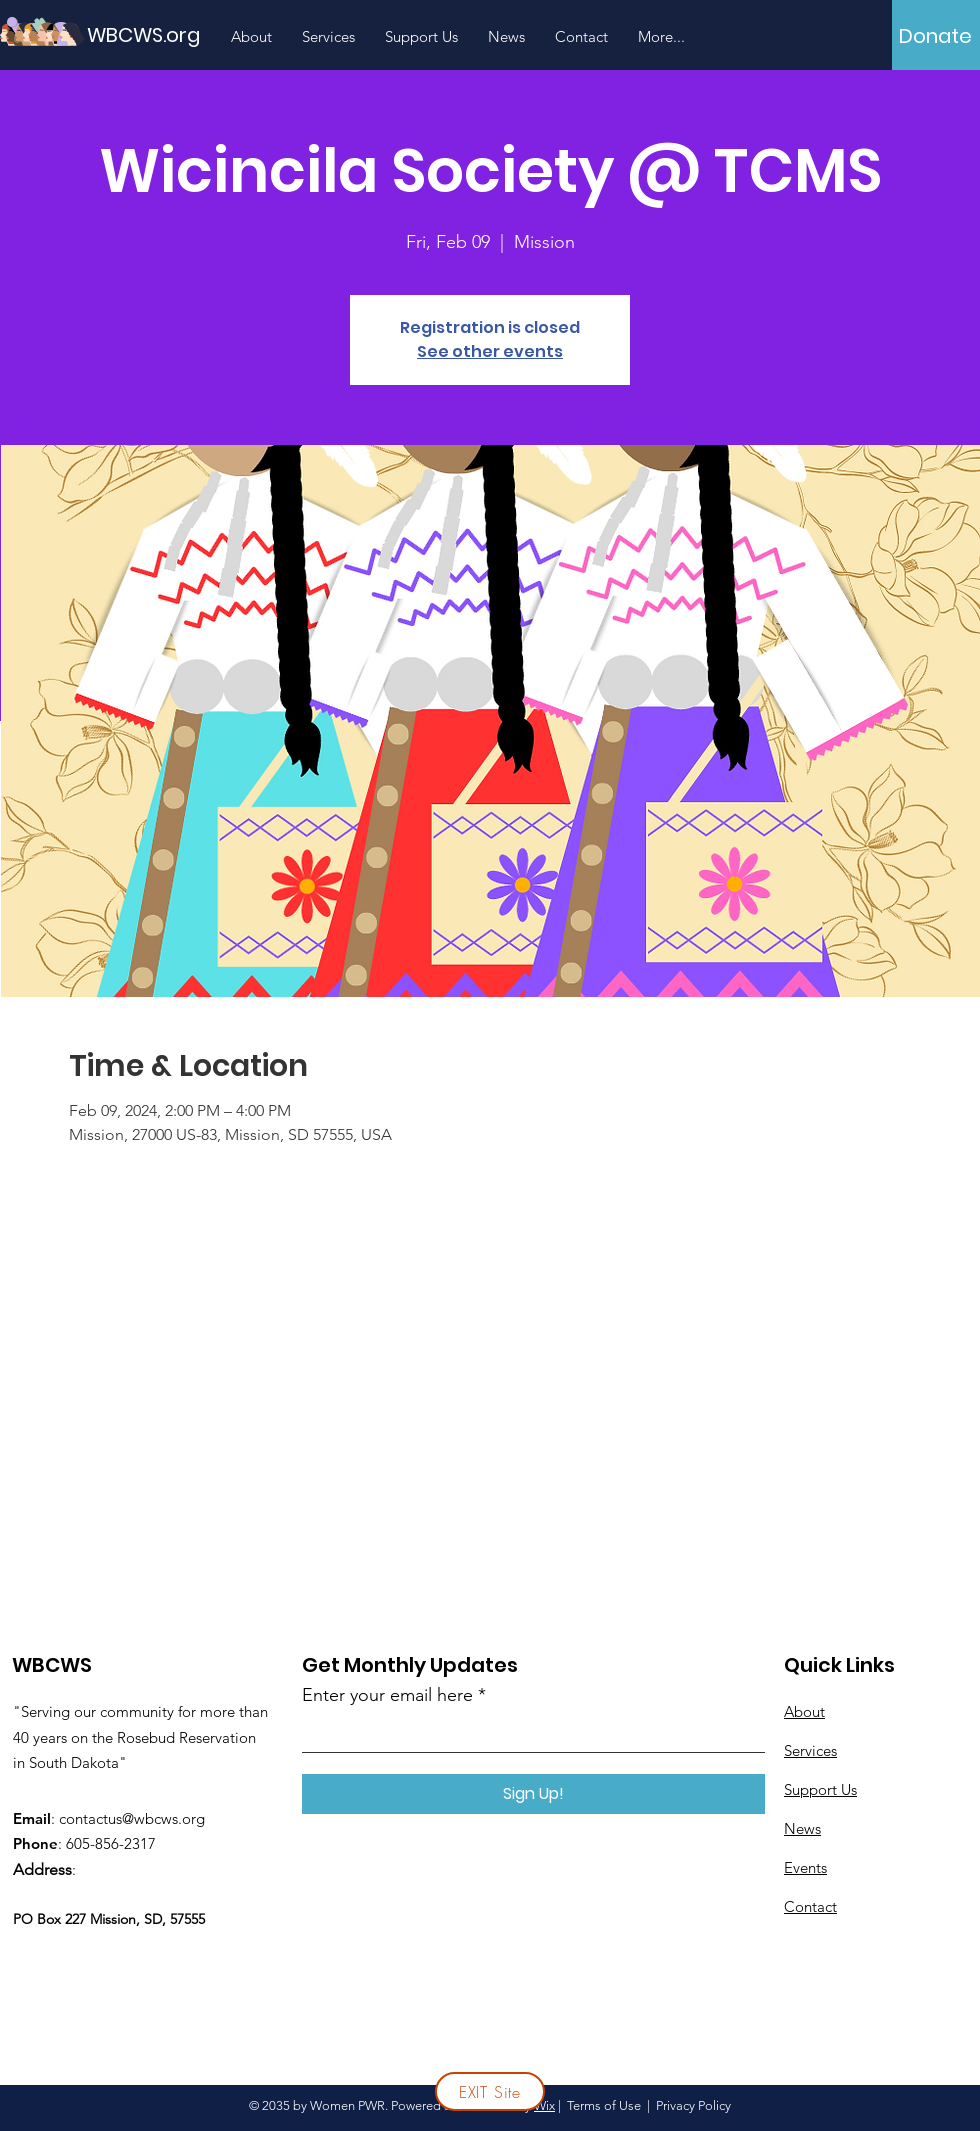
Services (810, 1750)
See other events (490, 351)
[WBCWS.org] (177, 34)
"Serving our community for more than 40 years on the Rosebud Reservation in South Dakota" (140, 1737)
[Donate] (935, 36)
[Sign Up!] (533, 1794)
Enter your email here (387, 1695)
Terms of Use (604, 2105)
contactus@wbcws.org (132, 1818)
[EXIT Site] (490, 2091)
